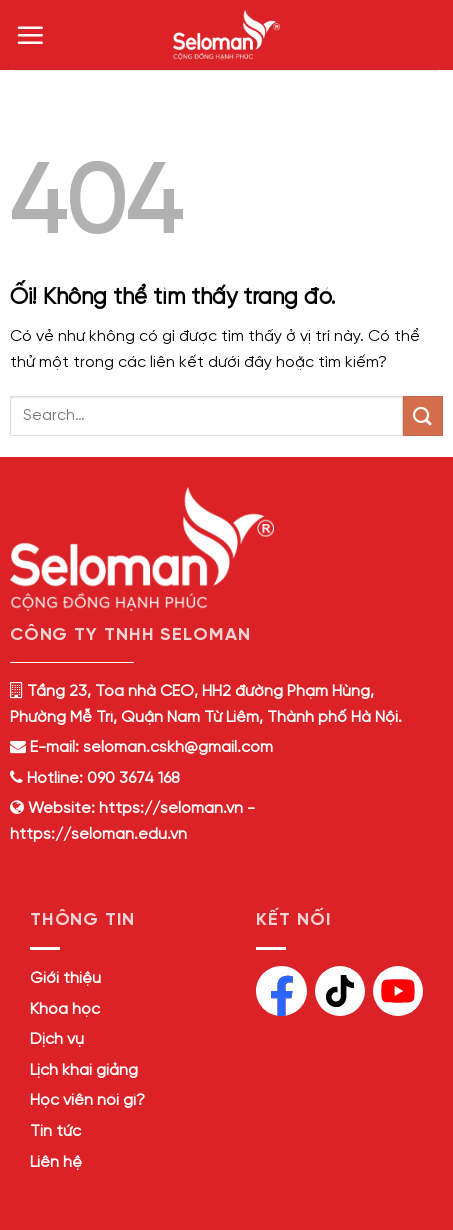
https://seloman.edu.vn (98, 834)
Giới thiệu (65, 978)
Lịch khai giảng (84, 1070)
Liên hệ (56, 1162)
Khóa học (65, 1009)
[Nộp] (423, 415)
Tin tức (55, 1131)
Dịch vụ (57, 1039)
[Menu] (30, 35)
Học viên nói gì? (87, 1100)
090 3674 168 (131, 778)
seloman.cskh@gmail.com (178, 747)
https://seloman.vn (171, 808)
